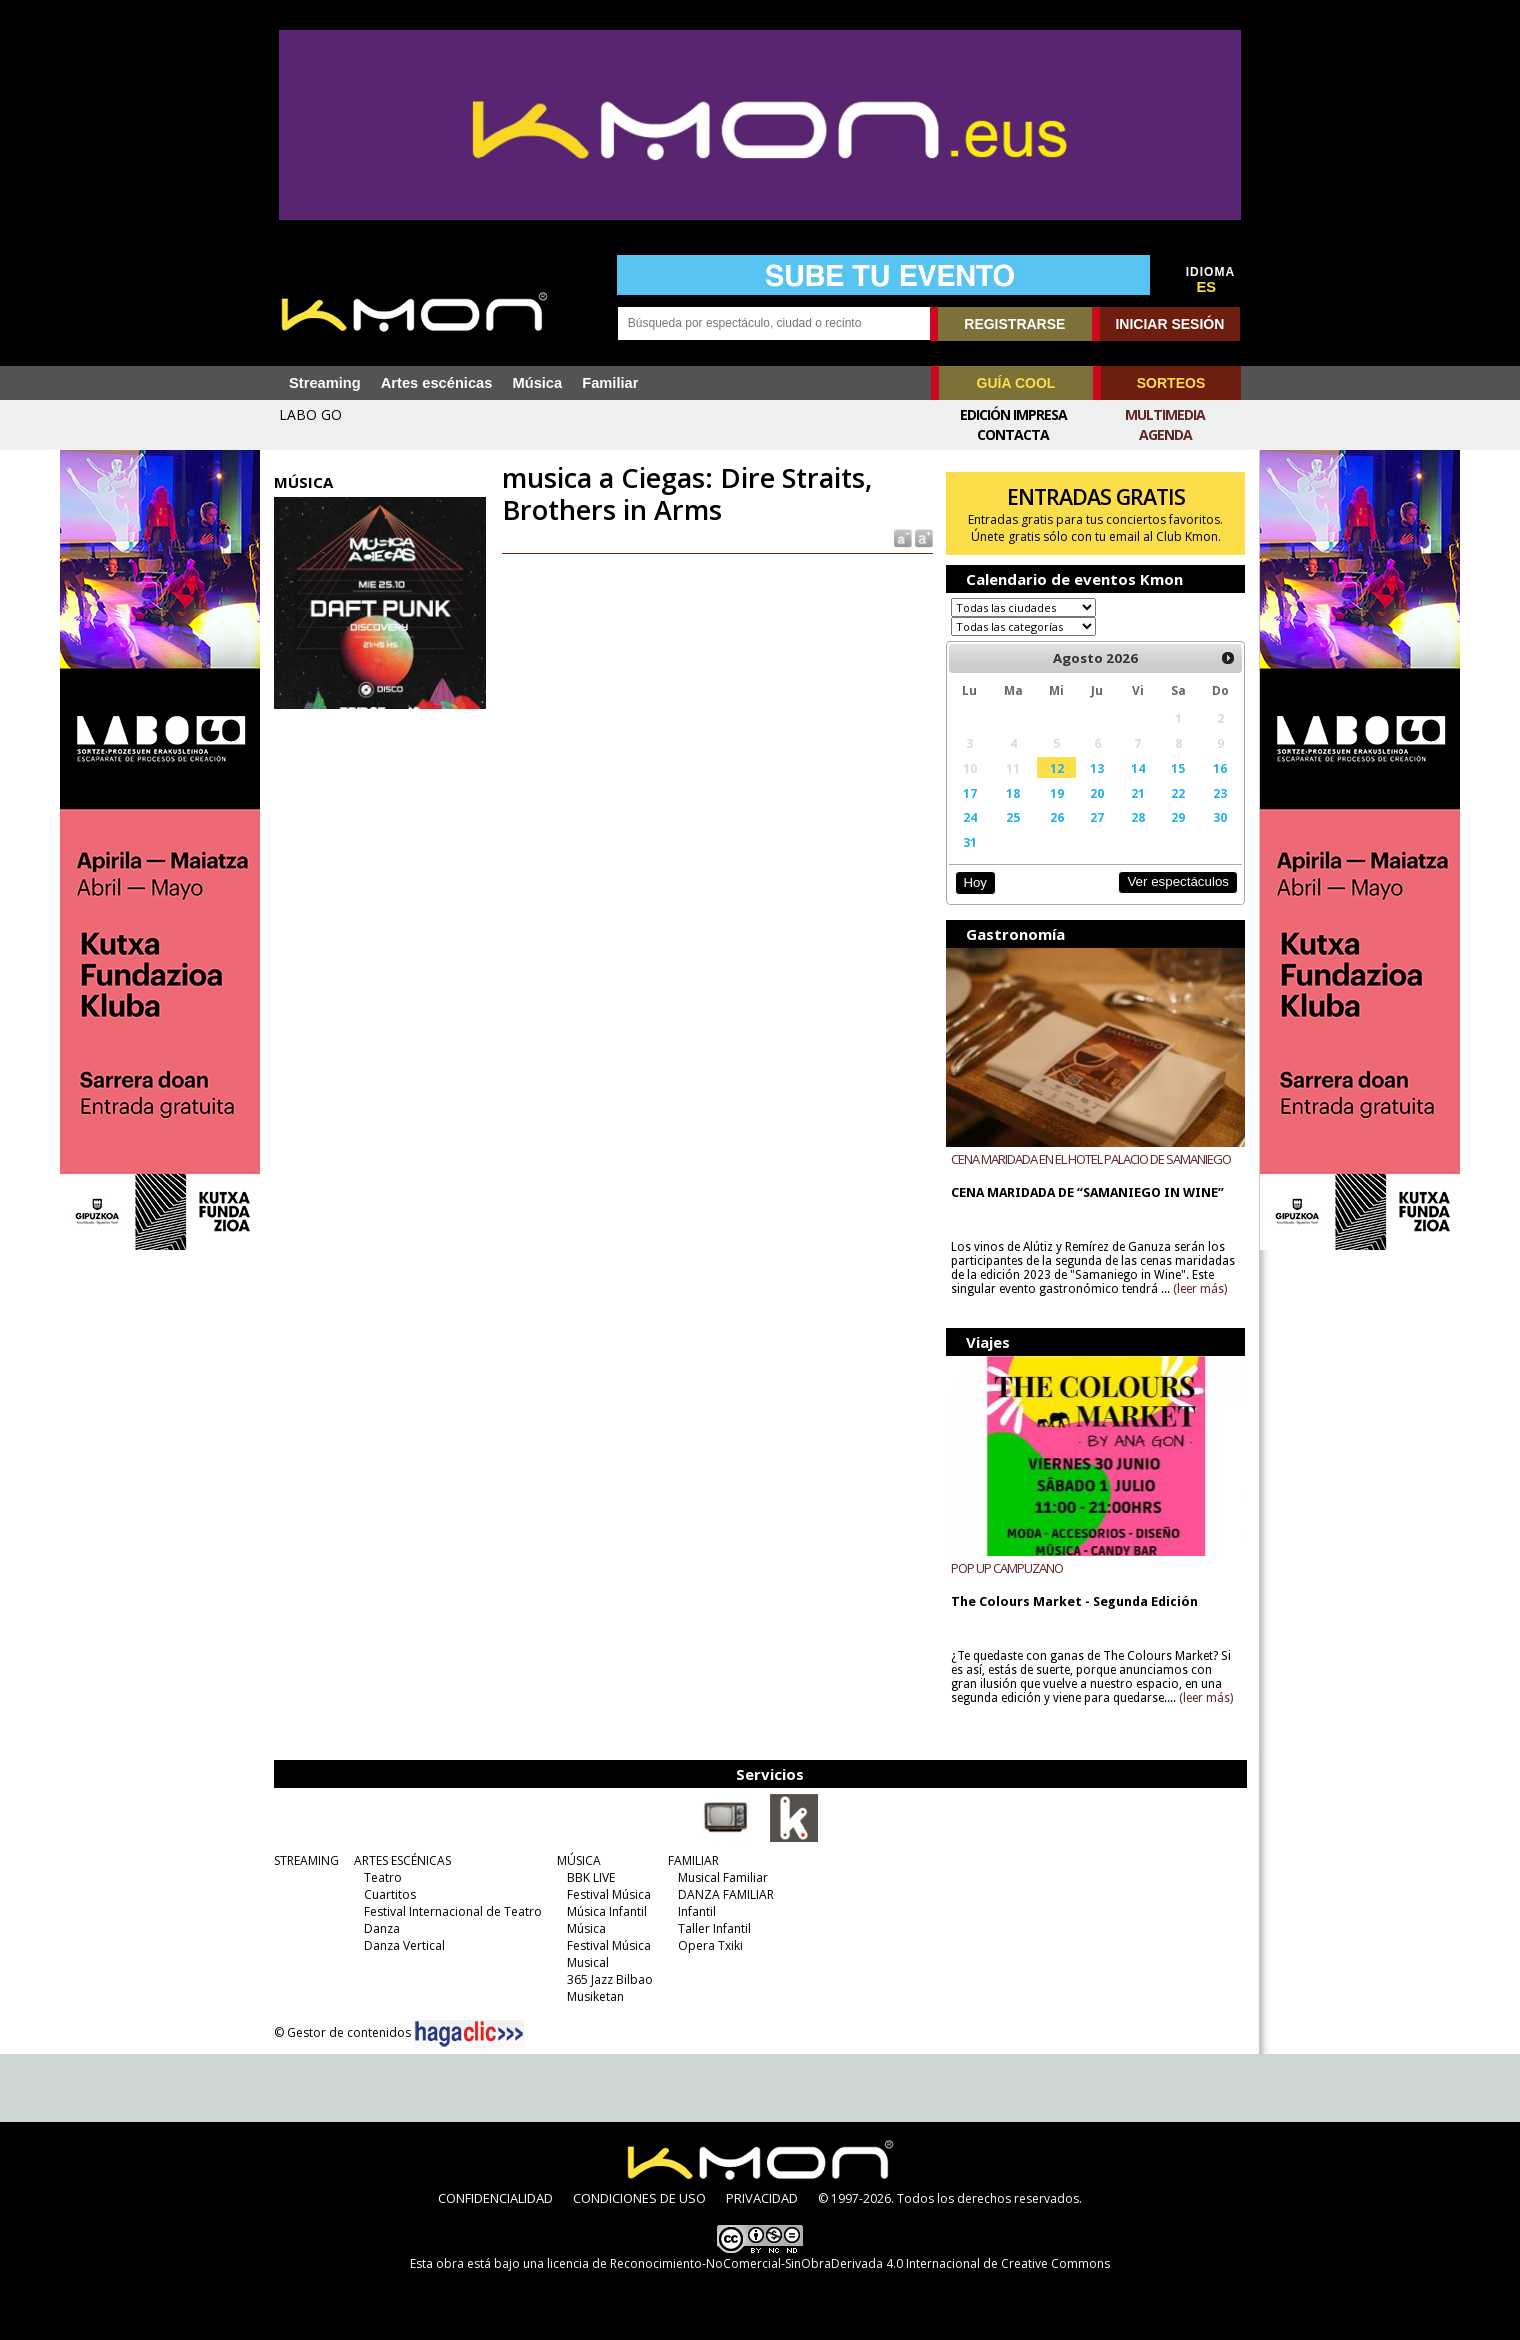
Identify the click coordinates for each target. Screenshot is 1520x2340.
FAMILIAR (693, 1860)
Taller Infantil (714, 1928)
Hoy (974, 882)
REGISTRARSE (1014, 324)
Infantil (697, 1911)
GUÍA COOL (1016, 383)
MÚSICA (579, 1860)
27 (1097, 817)
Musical (588, 1962)
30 (1220, 817)
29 (1178, 817)
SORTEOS (1171, 383)
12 (1057, 768)
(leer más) (1200, 1289)
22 (1178, 793)
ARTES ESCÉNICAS (402, 1860)
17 (970, 793)
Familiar (610, 383)
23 (1220, 793)
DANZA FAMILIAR (726, 1894)
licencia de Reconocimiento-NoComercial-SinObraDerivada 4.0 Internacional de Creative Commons (828, 2263)
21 (1138, 793)
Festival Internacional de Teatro (453, 1911)
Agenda (1165, 434)
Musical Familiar (723, 1877)
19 (1057, 793)
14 (1138, 768)
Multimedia (1165, 414)
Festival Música (609, 1894)
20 (1097, 793)
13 (1097, 768)
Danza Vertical (404, 1945)
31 (970, 842)
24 (970, 817)
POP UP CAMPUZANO (1007, 1568)
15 (1178, 768)
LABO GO (310, 414)
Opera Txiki (710, 1945)
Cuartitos (390, 1894)
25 (1013, 817)
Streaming (325, 383)
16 (1220, 768)
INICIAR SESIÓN (1169, 324)
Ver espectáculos (1178, 881)
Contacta (1013, 434)
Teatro (383, 1877)
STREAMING (306, 1860)
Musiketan (595, 1996)
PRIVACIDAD (762, 2198)
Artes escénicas (437, 383)
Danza (382, 1928)
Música (537, 383)
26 (1057, 817)
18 (1013, 793)
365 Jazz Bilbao (610, 1979)
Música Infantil (607, 1911)
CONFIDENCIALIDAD (495, 2198)
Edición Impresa (1013, 414)
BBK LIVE (591, 1877)
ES (1207, 287)
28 (1138, 817)
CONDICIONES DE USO (639, 2198)
